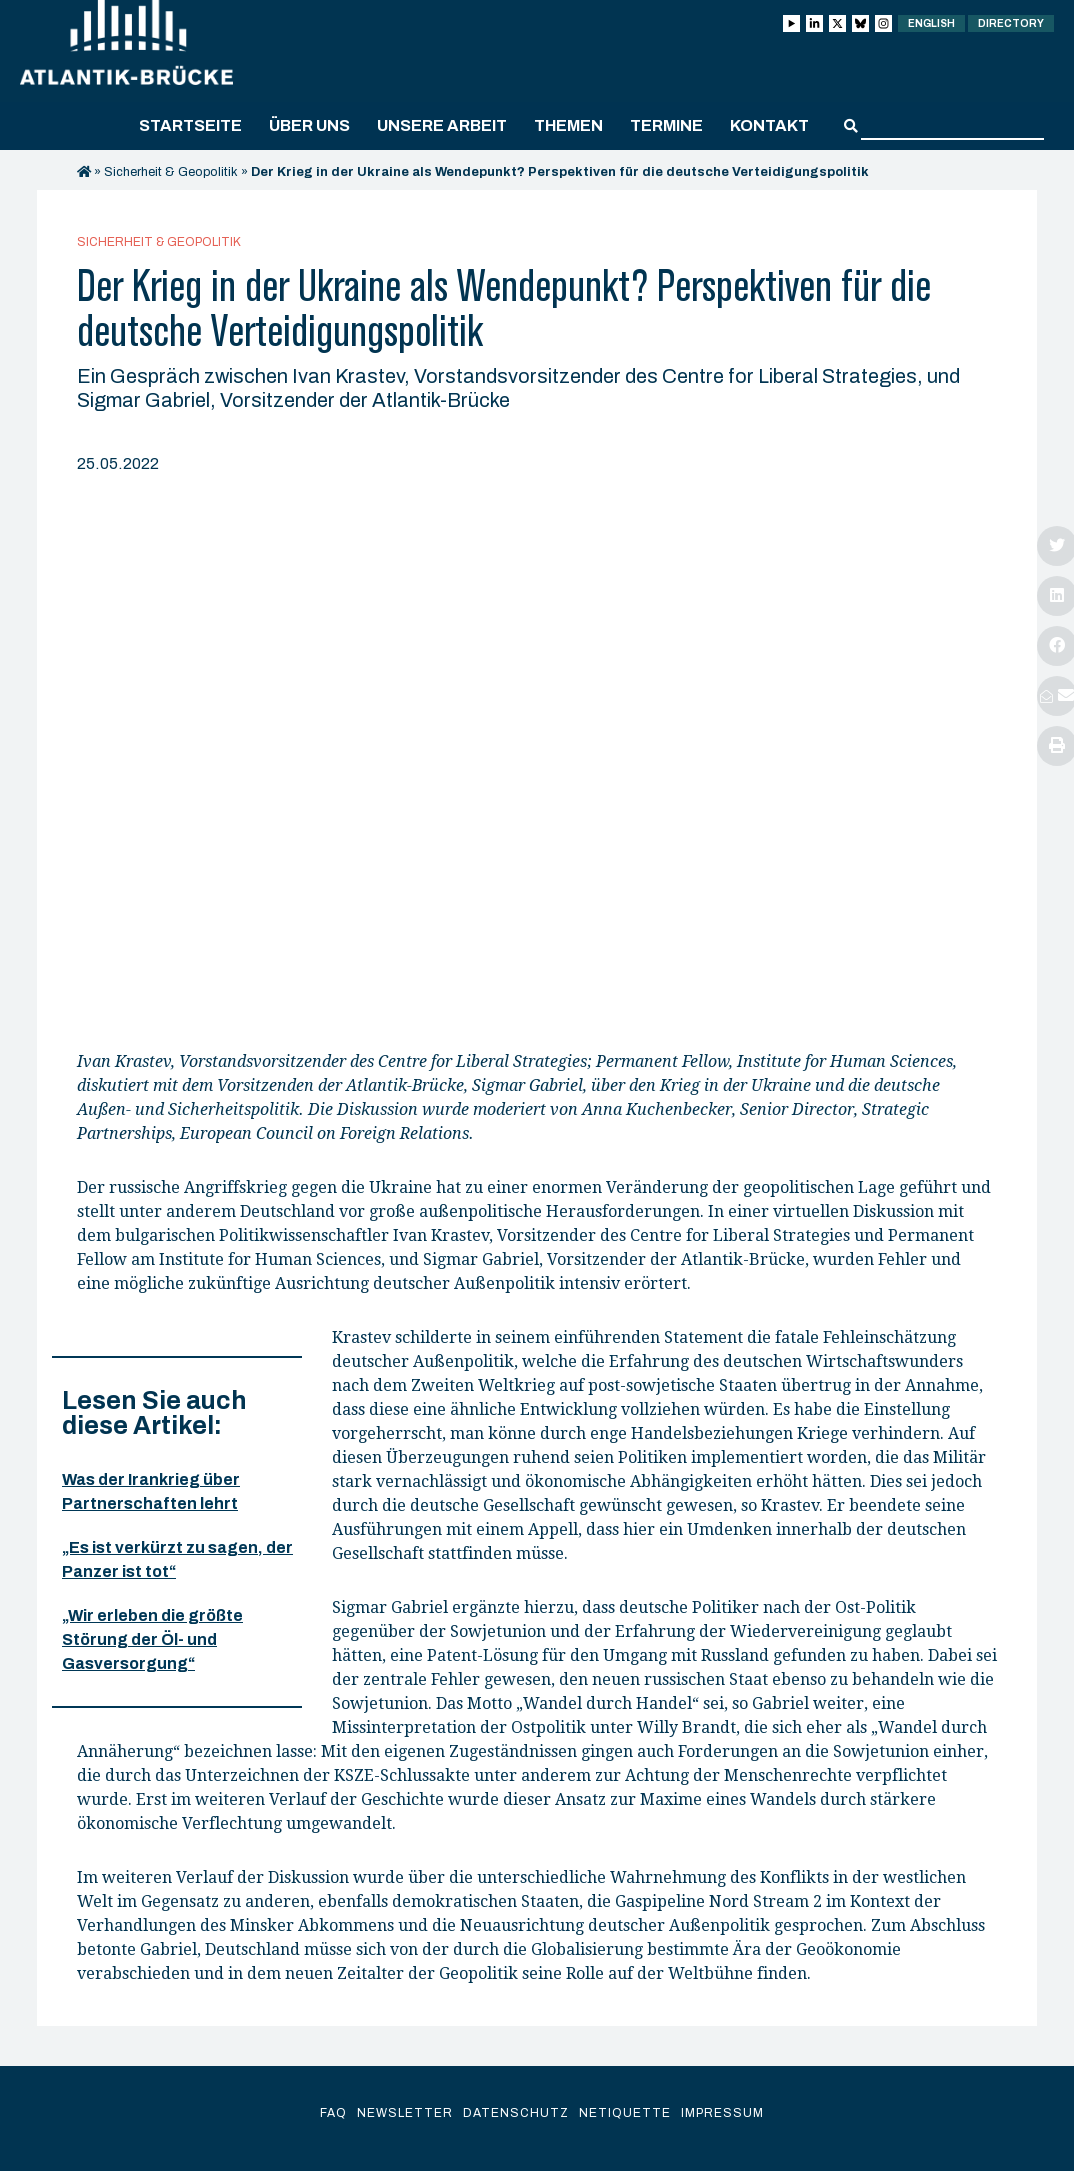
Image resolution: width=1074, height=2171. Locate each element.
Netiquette (625, 2113)
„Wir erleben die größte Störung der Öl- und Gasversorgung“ (152, 1639)
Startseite (190, 125)
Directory (1011, 23)
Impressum (722, 2113)
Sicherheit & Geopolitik (171, 172)
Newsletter (405, 2113)
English (931, 23)
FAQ (333, 2113)
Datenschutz (516, 2113)
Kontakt (769, 125)
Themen (568, 125)
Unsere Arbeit (442, 125)
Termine (666, 125)
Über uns (309, 125)
